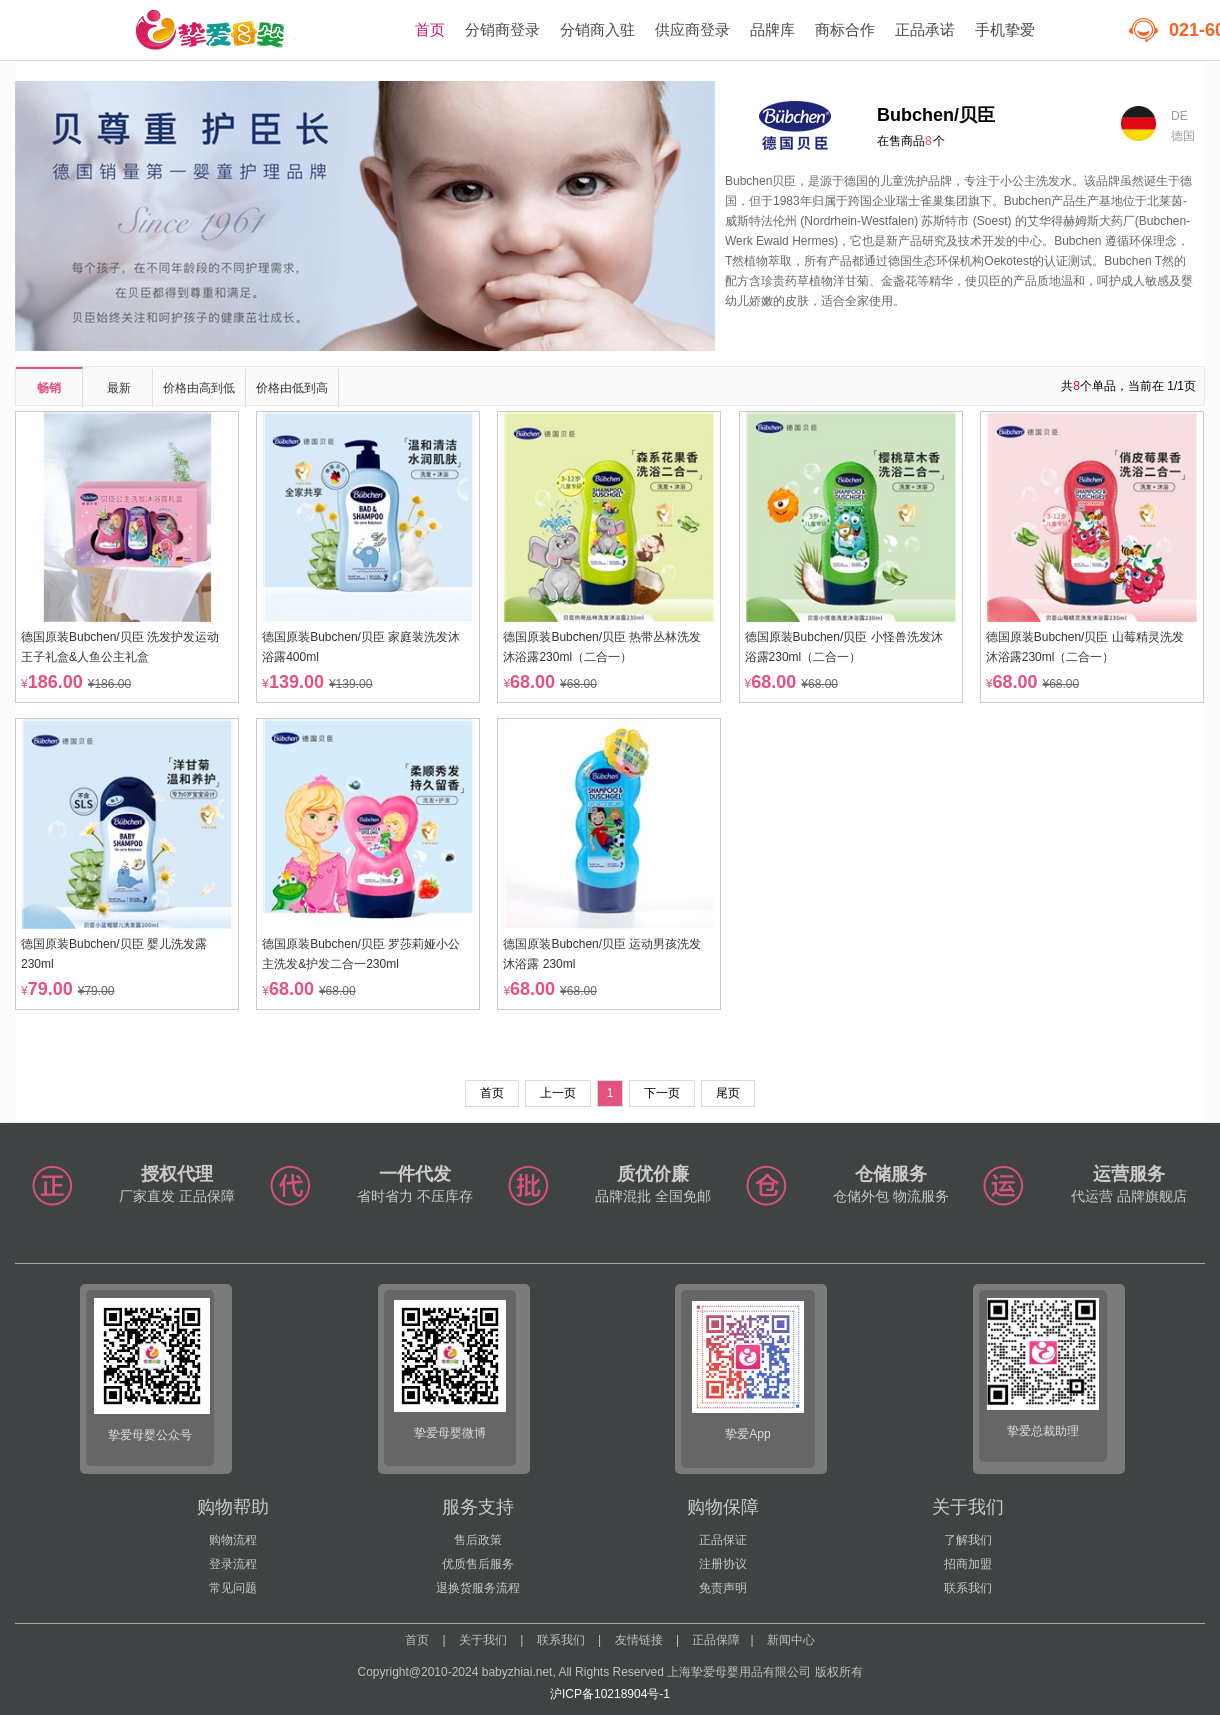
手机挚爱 (1005, 29)
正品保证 (723, 1540)
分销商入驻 (597, 29)
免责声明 (723, 1588)
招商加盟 (968, 1564)
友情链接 (639, 1640)
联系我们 (968, 1588)
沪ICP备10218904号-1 (610, 1694)
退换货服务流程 (478, 1588)
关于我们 (483, 1640)
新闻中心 (791, 1640)
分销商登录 (502, 29)
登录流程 (233, 1564)
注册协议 (723, 1564)
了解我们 (968, 1540)
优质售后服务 (478, 1564)
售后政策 (478, 1540)
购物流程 (233, 1540)
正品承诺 (925, 29)
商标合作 (845, 29)
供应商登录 (692, 29)
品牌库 (772, 29)
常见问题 (233, 1588)
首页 (430, 29)
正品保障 (716, 1640)
